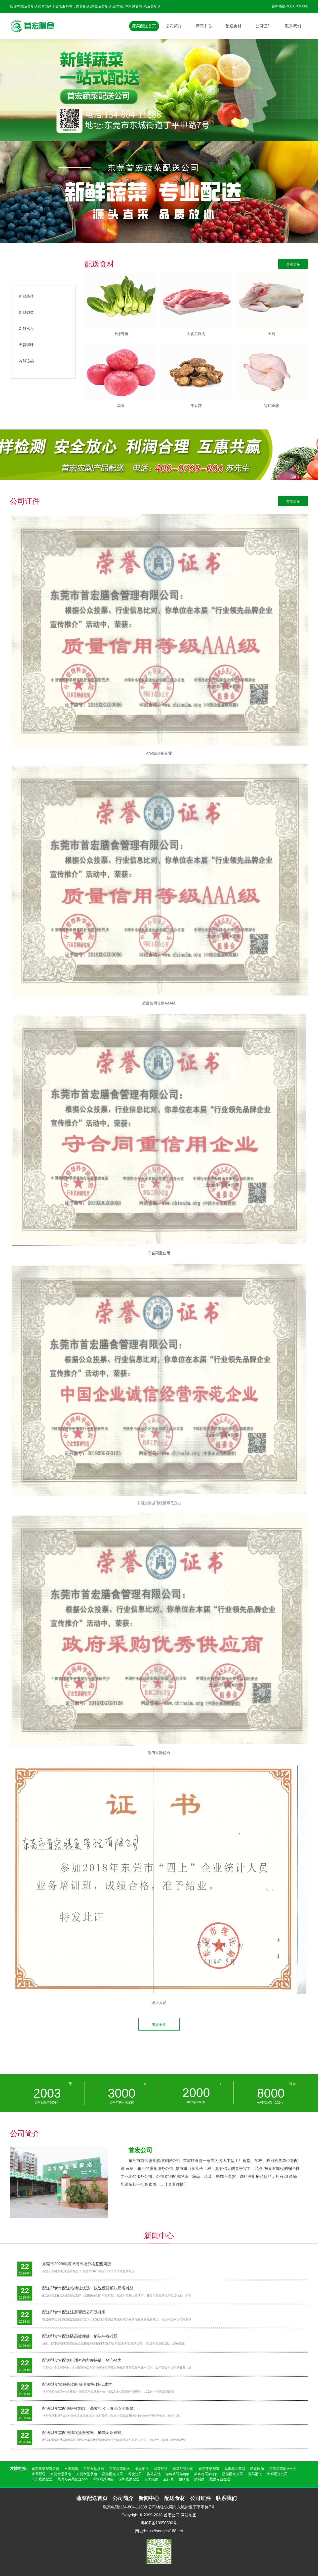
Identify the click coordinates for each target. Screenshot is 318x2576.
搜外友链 (154, 2474)
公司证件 (263, 26)
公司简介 (174, 26)
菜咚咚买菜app (205, 2474)
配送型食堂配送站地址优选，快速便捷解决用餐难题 (88, 2288)
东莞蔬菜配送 (101, 6)
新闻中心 (204, 26)
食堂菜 (118, 6)
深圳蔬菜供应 (103, 2479)
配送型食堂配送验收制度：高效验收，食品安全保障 (88, 2408)
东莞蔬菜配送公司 (45, 2469)
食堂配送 (142, 2469)
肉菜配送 (83, 6)
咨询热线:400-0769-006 (290, 6)
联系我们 (293, 26)
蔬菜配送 (154, 6)
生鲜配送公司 (277, 2474)
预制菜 (184, 2479)
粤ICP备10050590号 (159, 2523)
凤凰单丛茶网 (234, 2469)
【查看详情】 (176, 2184)
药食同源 (257, 2469)
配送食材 (233, 26)
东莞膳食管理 (135, 6)
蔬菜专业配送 (219, 2479)
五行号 (168, 2479)
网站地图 (189, 2515)
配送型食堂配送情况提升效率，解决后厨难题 (82, 2432)
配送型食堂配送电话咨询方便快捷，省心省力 (82, 2360)
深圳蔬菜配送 (129, 2479)
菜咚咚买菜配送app (72, 2479)
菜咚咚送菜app (177, 2474)
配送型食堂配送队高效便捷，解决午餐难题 (80, 2336)
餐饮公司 (135, 2474)
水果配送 (71, 2469)
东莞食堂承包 (93, 2469)
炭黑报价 (151, 2479)
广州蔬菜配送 (42, 2479)
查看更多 (293, 264)
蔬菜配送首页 (144, 26)
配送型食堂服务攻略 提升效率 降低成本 (77, 2384)
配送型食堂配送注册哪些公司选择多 (74, 2312)
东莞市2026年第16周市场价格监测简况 (76, 2264)
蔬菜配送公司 (183, 2469)
